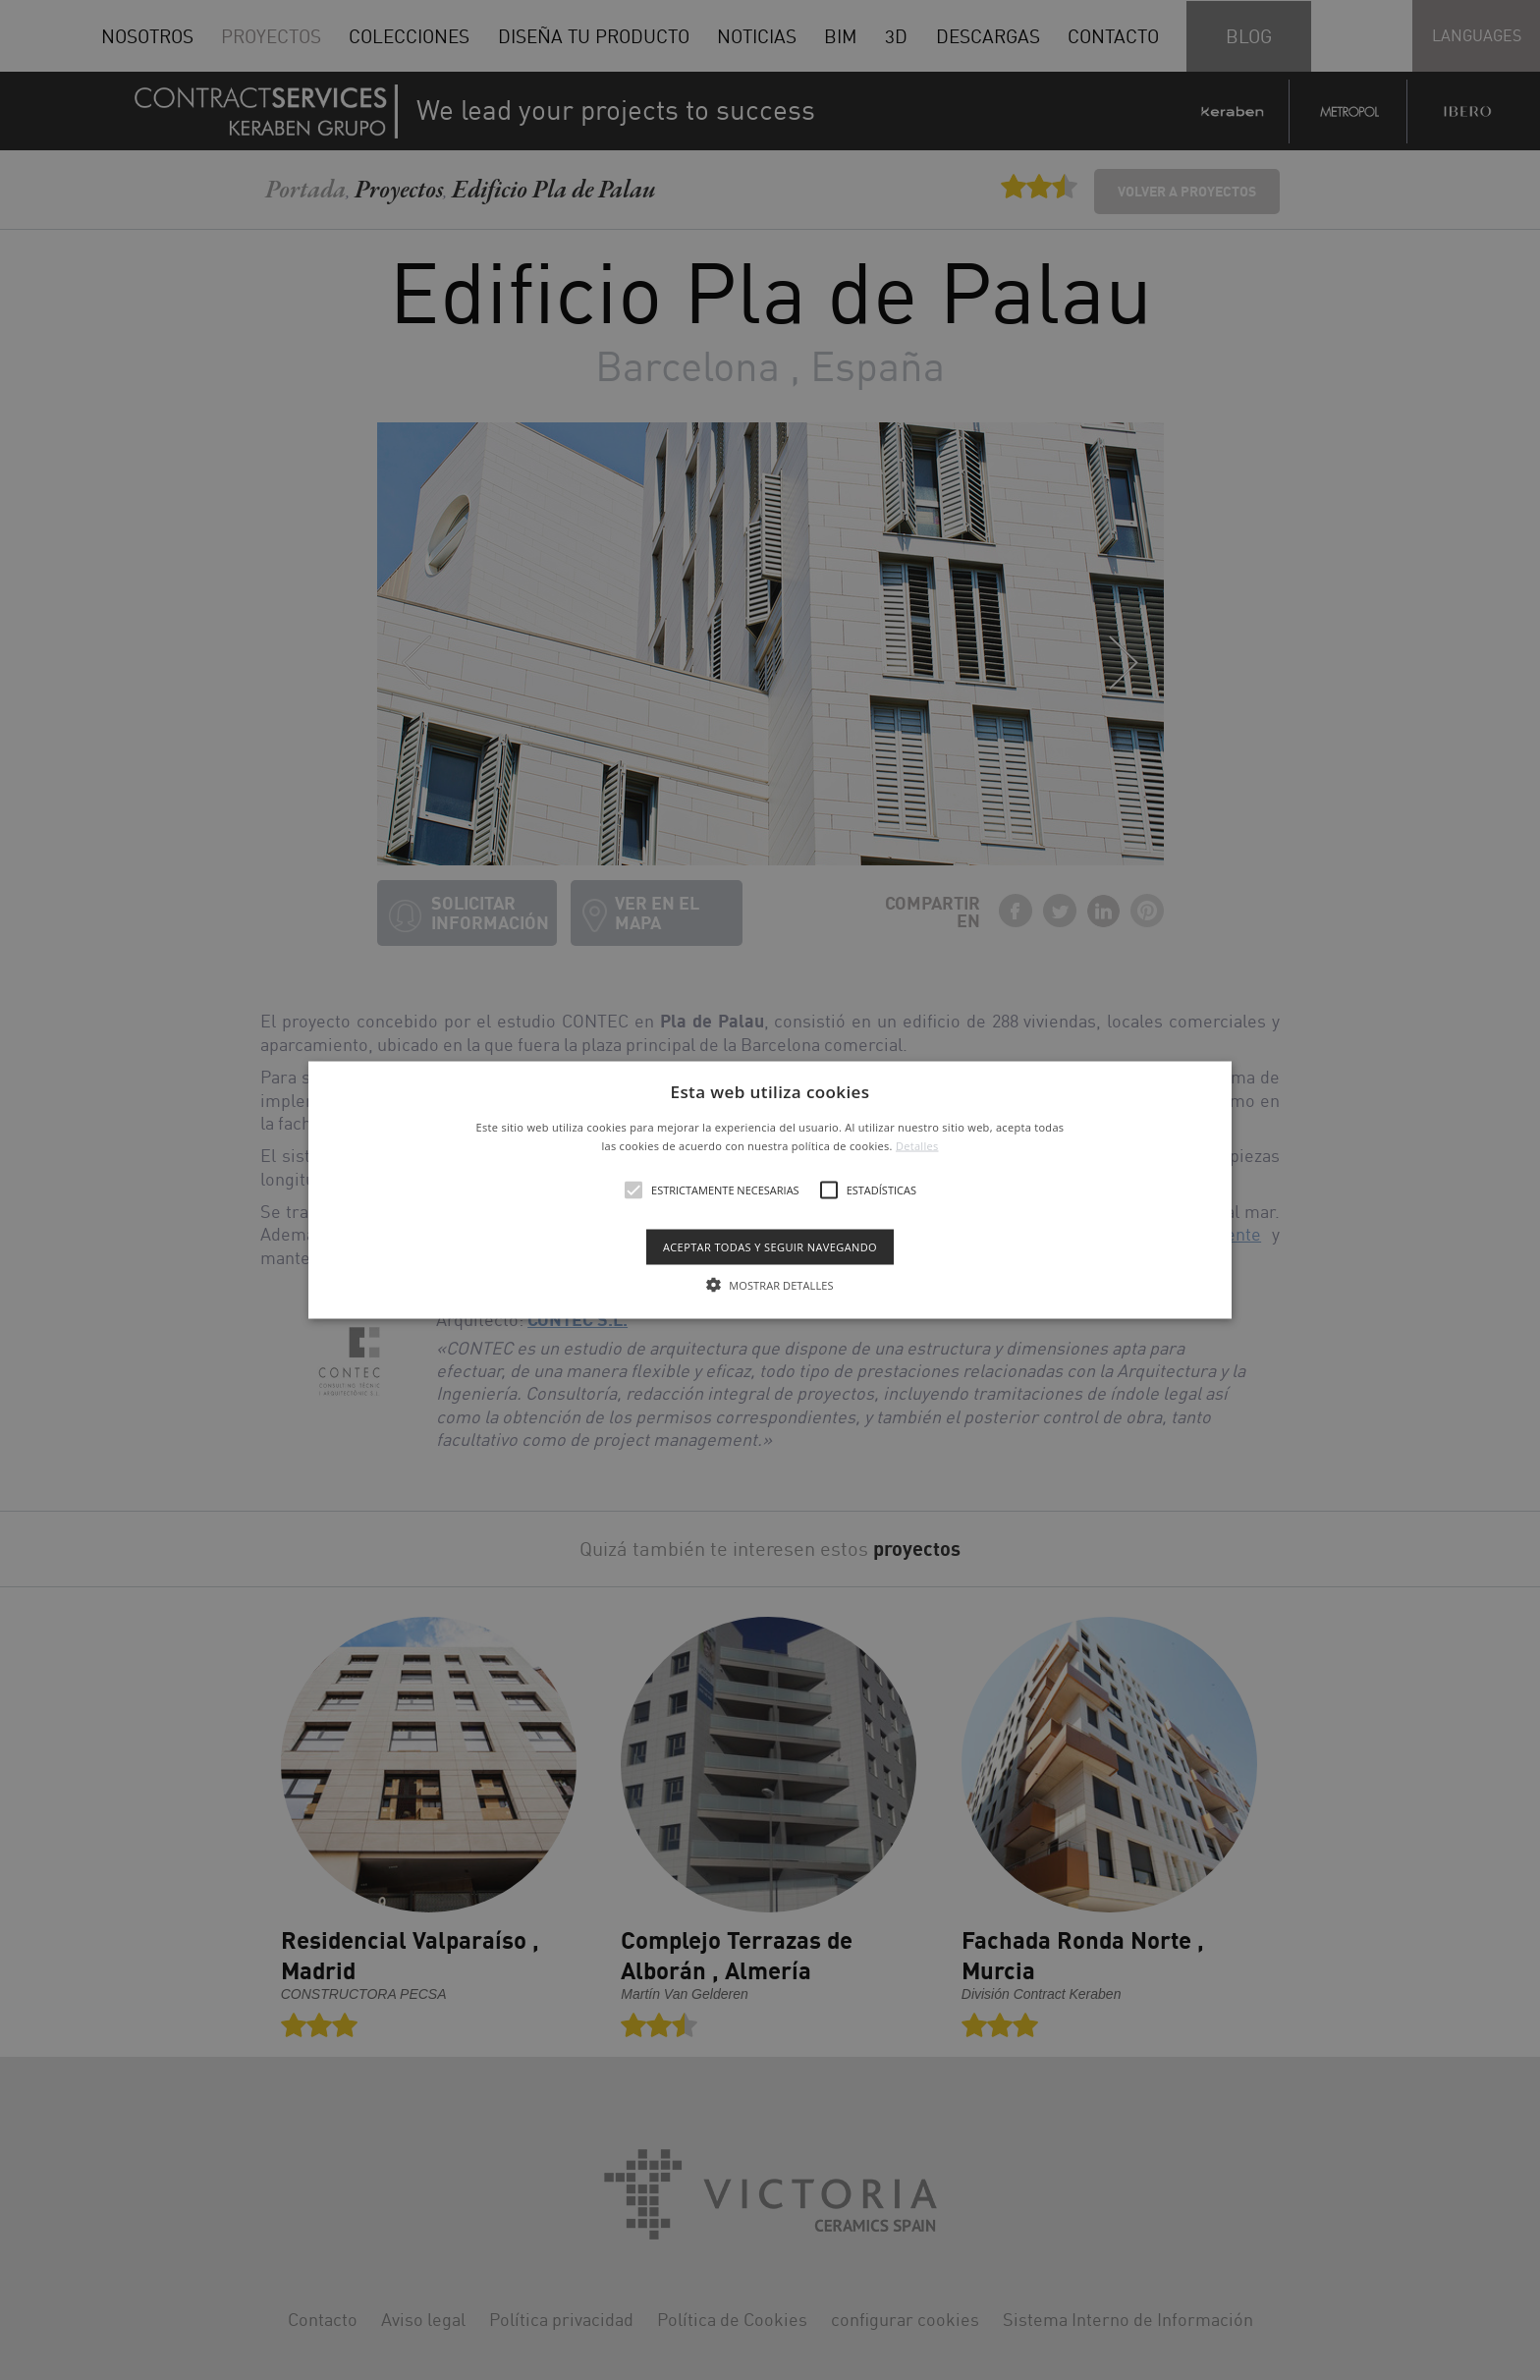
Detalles (917, 1145)
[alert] (770, 1190)
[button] (770, 1190)
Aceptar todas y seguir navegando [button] (770, 1247)
